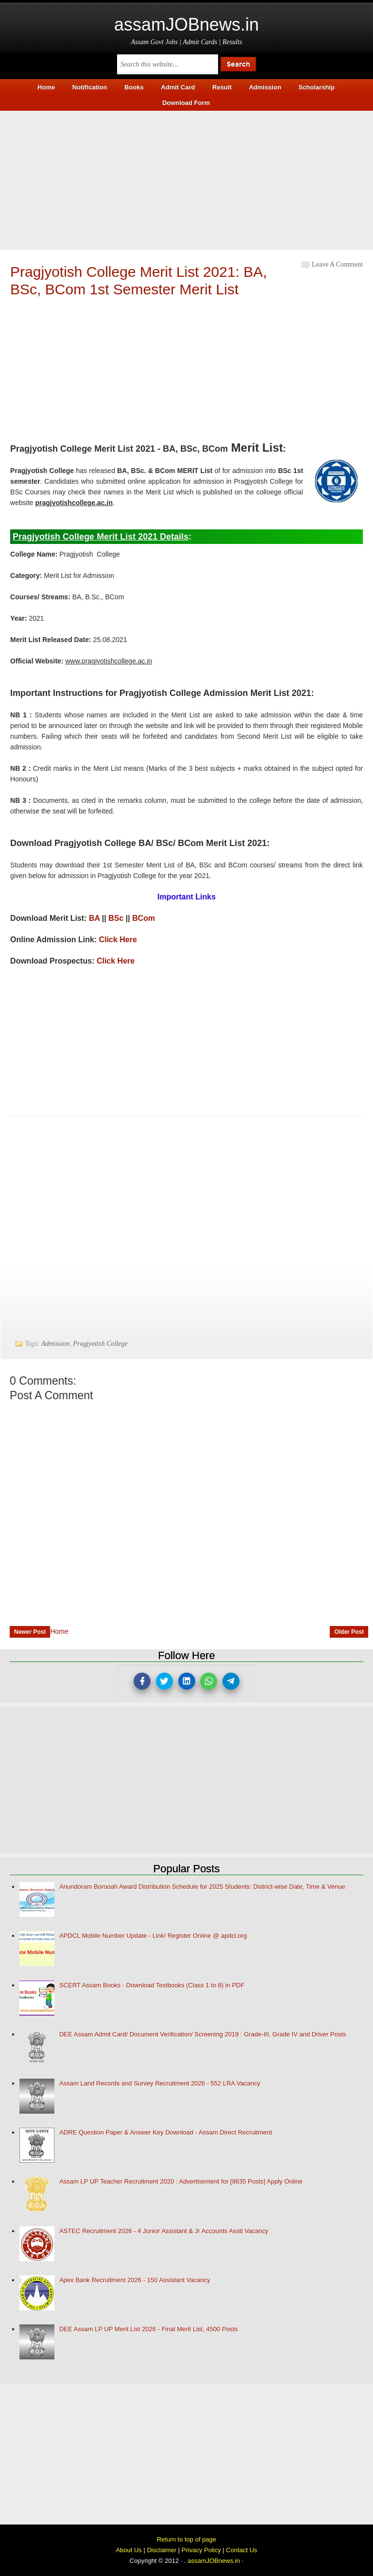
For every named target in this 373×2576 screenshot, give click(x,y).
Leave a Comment (337, 264)
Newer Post (30, 1631)
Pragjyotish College (100, 1343)
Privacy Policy (201, 2550)
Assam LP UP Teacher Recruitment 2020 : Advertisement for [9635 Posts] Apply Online (181, 2181)
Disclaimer (161, 2550)
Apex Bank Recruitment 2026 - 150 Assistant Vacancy (134, 2280)
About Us (128, 2550)
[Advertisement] (186, 179)
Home (59, 1631)
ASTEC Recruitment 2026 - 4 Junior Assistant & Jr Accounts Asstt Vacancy (163, 2231)
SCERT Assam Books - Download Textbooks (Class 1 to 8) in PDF (152, 1985)
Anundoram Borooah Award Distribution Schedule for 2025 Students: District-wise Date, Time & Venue (202, 1886)
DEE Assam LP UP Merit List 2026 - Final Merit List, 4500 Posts (148, 2329)
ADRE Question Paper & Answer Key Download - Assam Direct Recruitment (165, 2132)
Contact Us (241, 2550)
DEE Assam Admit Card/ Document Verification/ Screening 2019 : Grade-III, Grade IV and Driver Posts (202, 2034)
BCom (143, 918)
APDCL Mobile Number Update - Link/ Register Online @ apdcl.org (153, 1935)
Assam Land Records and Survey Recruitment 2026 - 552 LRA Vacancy (159, 2083)
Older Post (349, 1631)
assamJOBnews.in (186, 24)
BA (94, 918)
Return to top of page (186, 2539)
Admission (55, 1343)
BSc (115, 918)
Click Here (118, 939)
